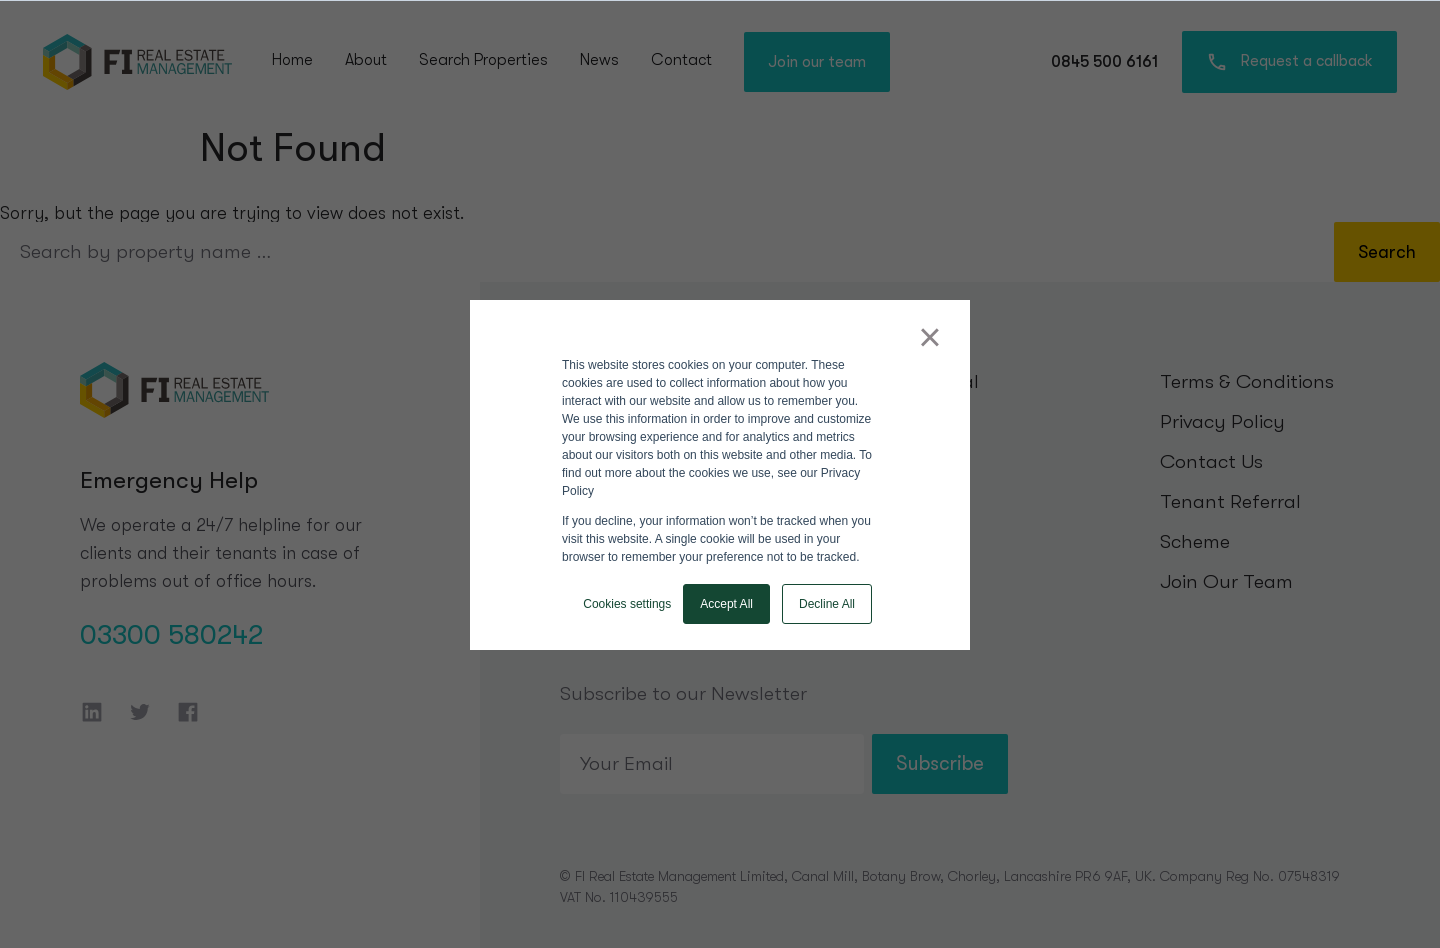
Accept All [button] (726, 604)
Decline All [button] (827, 604)
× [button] (929, 337)
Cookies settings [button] (627, 604)
